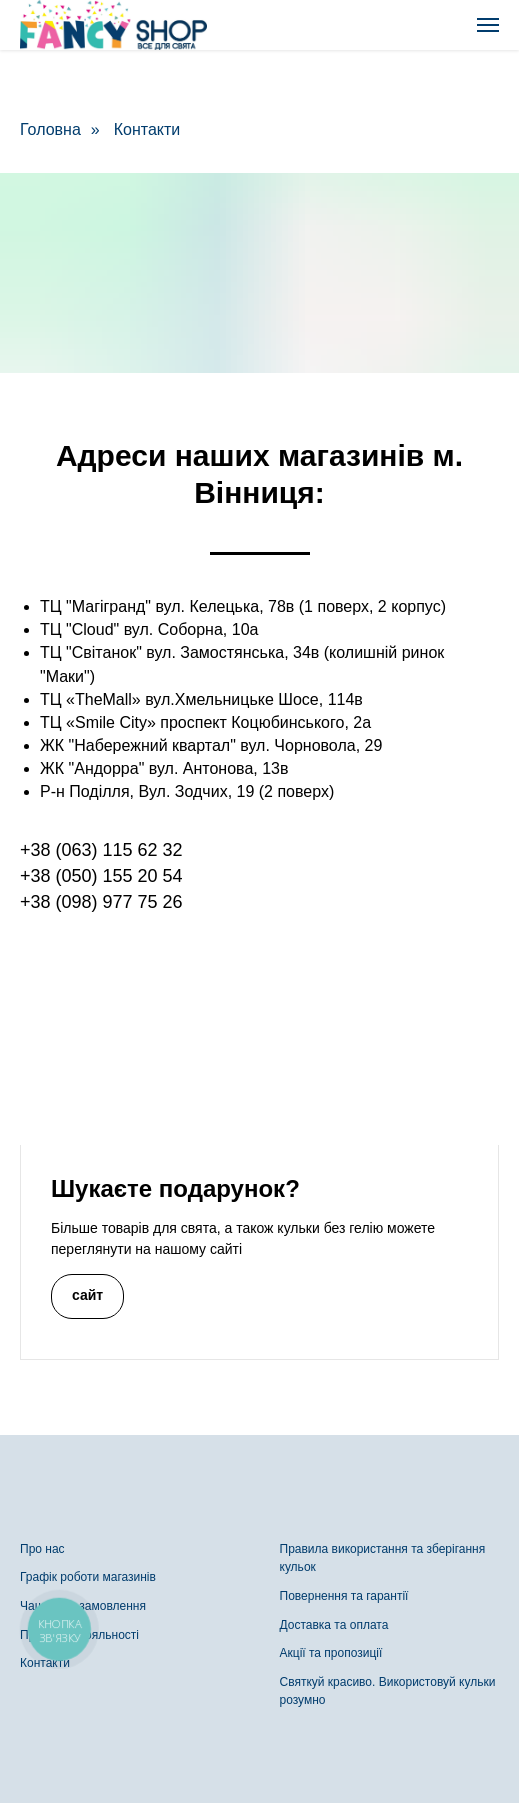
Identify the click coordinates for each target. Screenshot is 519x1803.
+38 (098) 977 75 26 (101, 902)
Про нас (42, 1549)
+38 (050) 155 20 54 (101, 876)
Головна (50, 129)
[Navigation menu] (488, 25)
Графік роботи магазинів (88, 1577)
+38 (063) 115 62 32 (101, 850)
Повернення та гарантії (344, 1596)
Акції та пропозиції (331, 1653)
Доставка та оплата (334, 1625)
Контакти (147, 129)
